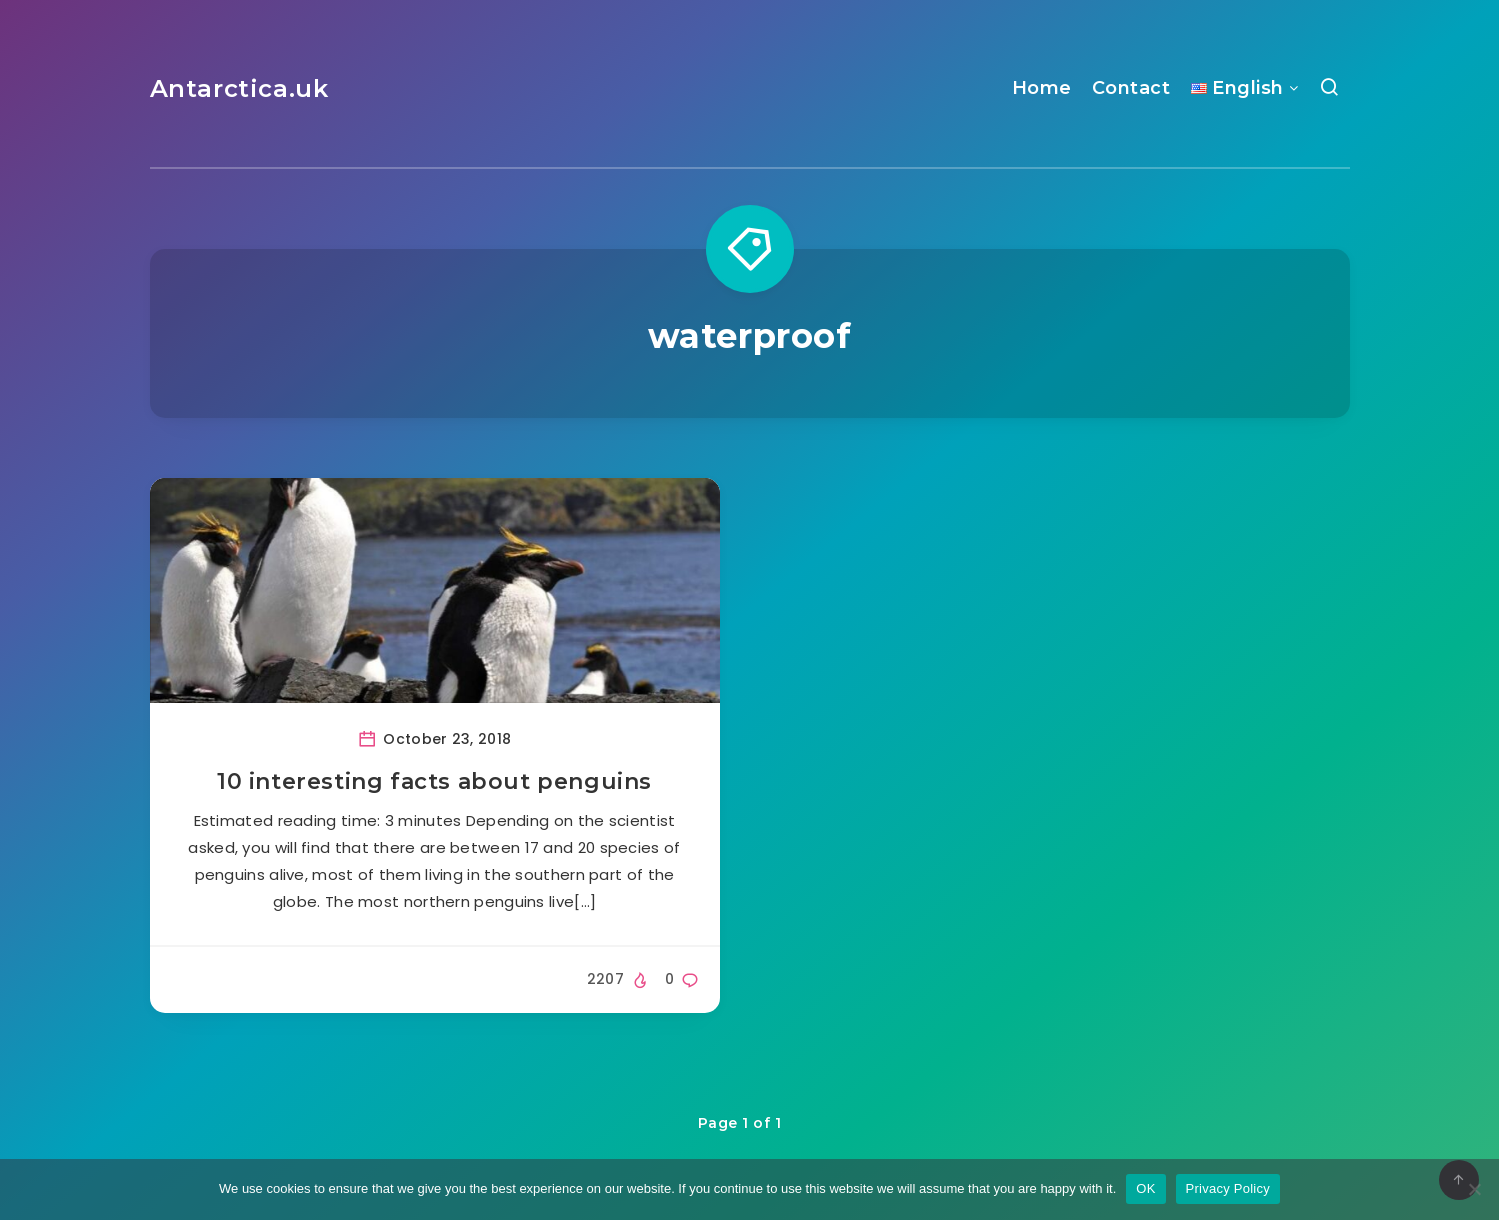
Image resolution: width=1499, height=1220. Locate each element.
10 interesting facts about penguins (434, 781)
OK (1145, 1188)
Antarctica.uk (239, 88)
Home (1042, 88)
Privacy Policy (1228, 1188)
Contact (1131, 88)
